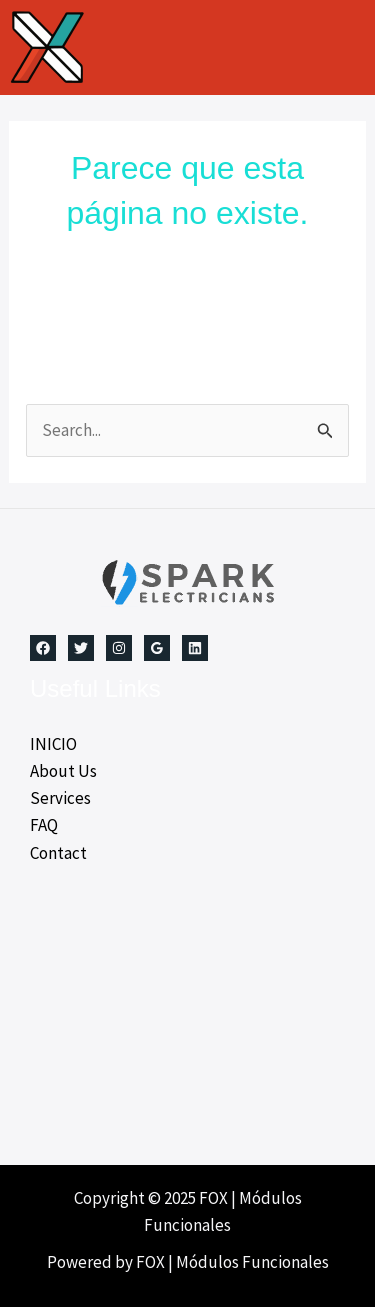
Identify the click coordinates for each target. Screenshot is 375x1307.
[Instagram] (119, 648)
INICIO (53, 744)
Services (60, 798)
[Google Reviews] (157, 648)
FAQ (44, 825)
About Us (63, 771)
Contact (58, 853)
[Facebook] (43, 648)
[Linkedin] (195, 648)
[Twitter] (81, 648)
